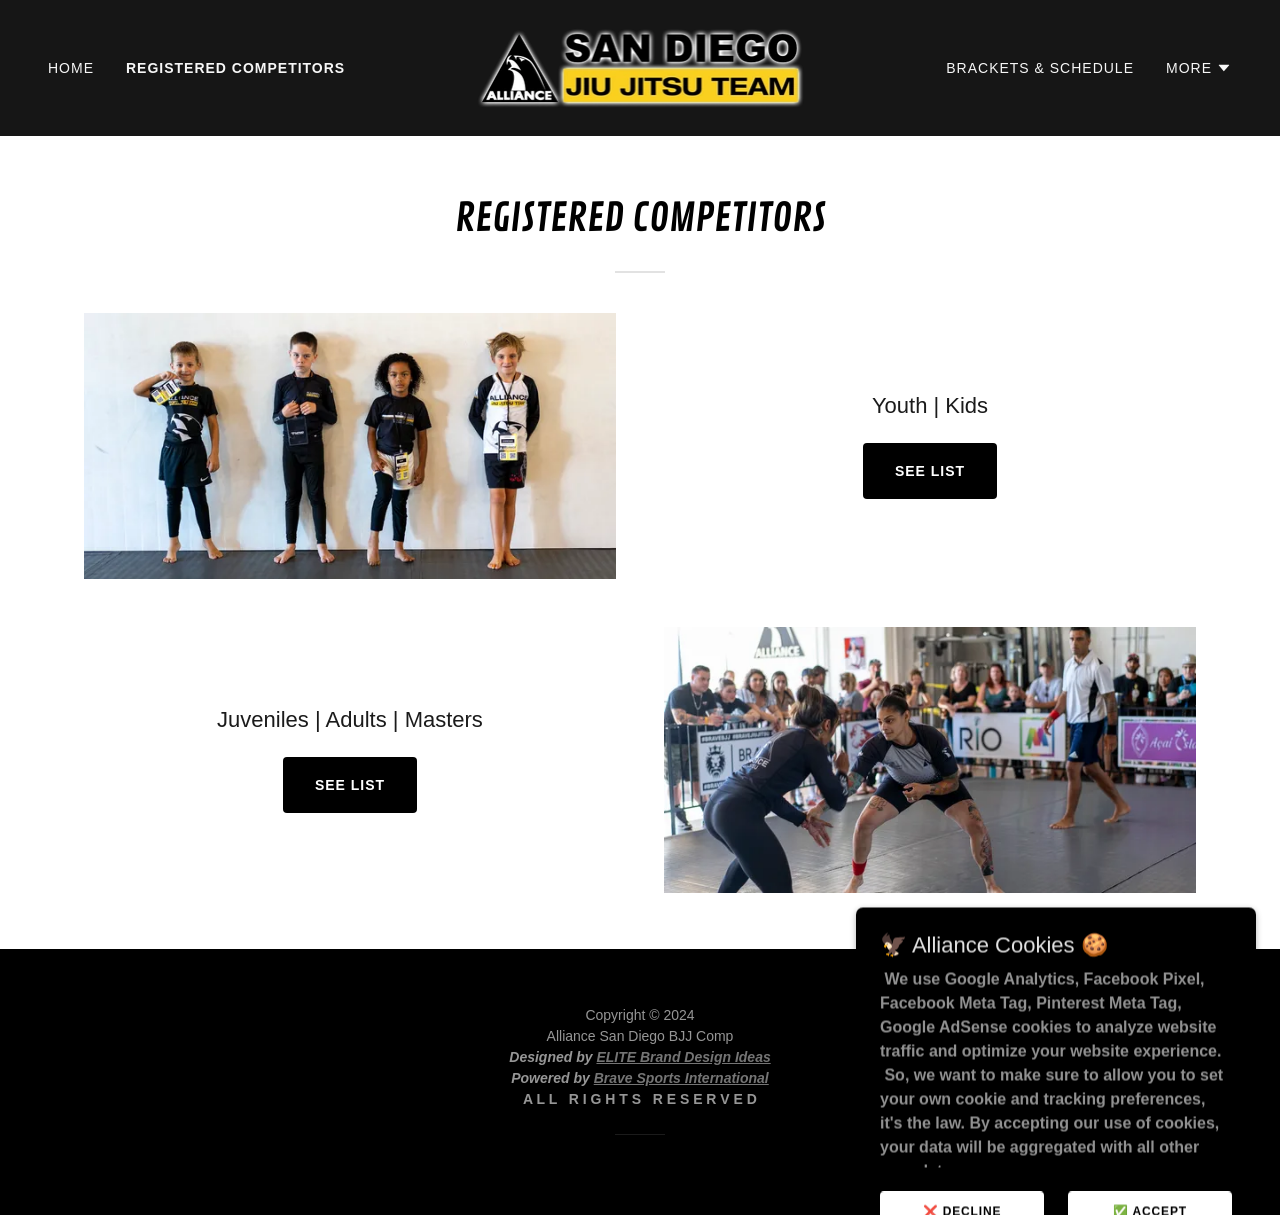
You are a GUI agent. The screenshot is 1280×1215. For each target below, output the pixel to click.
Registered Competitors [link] (235, 68)
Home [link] (71, 68)
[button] (1199, 68)
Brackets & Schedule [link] (1040, 68)
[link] (640, 66)
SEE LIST (930, 471)
